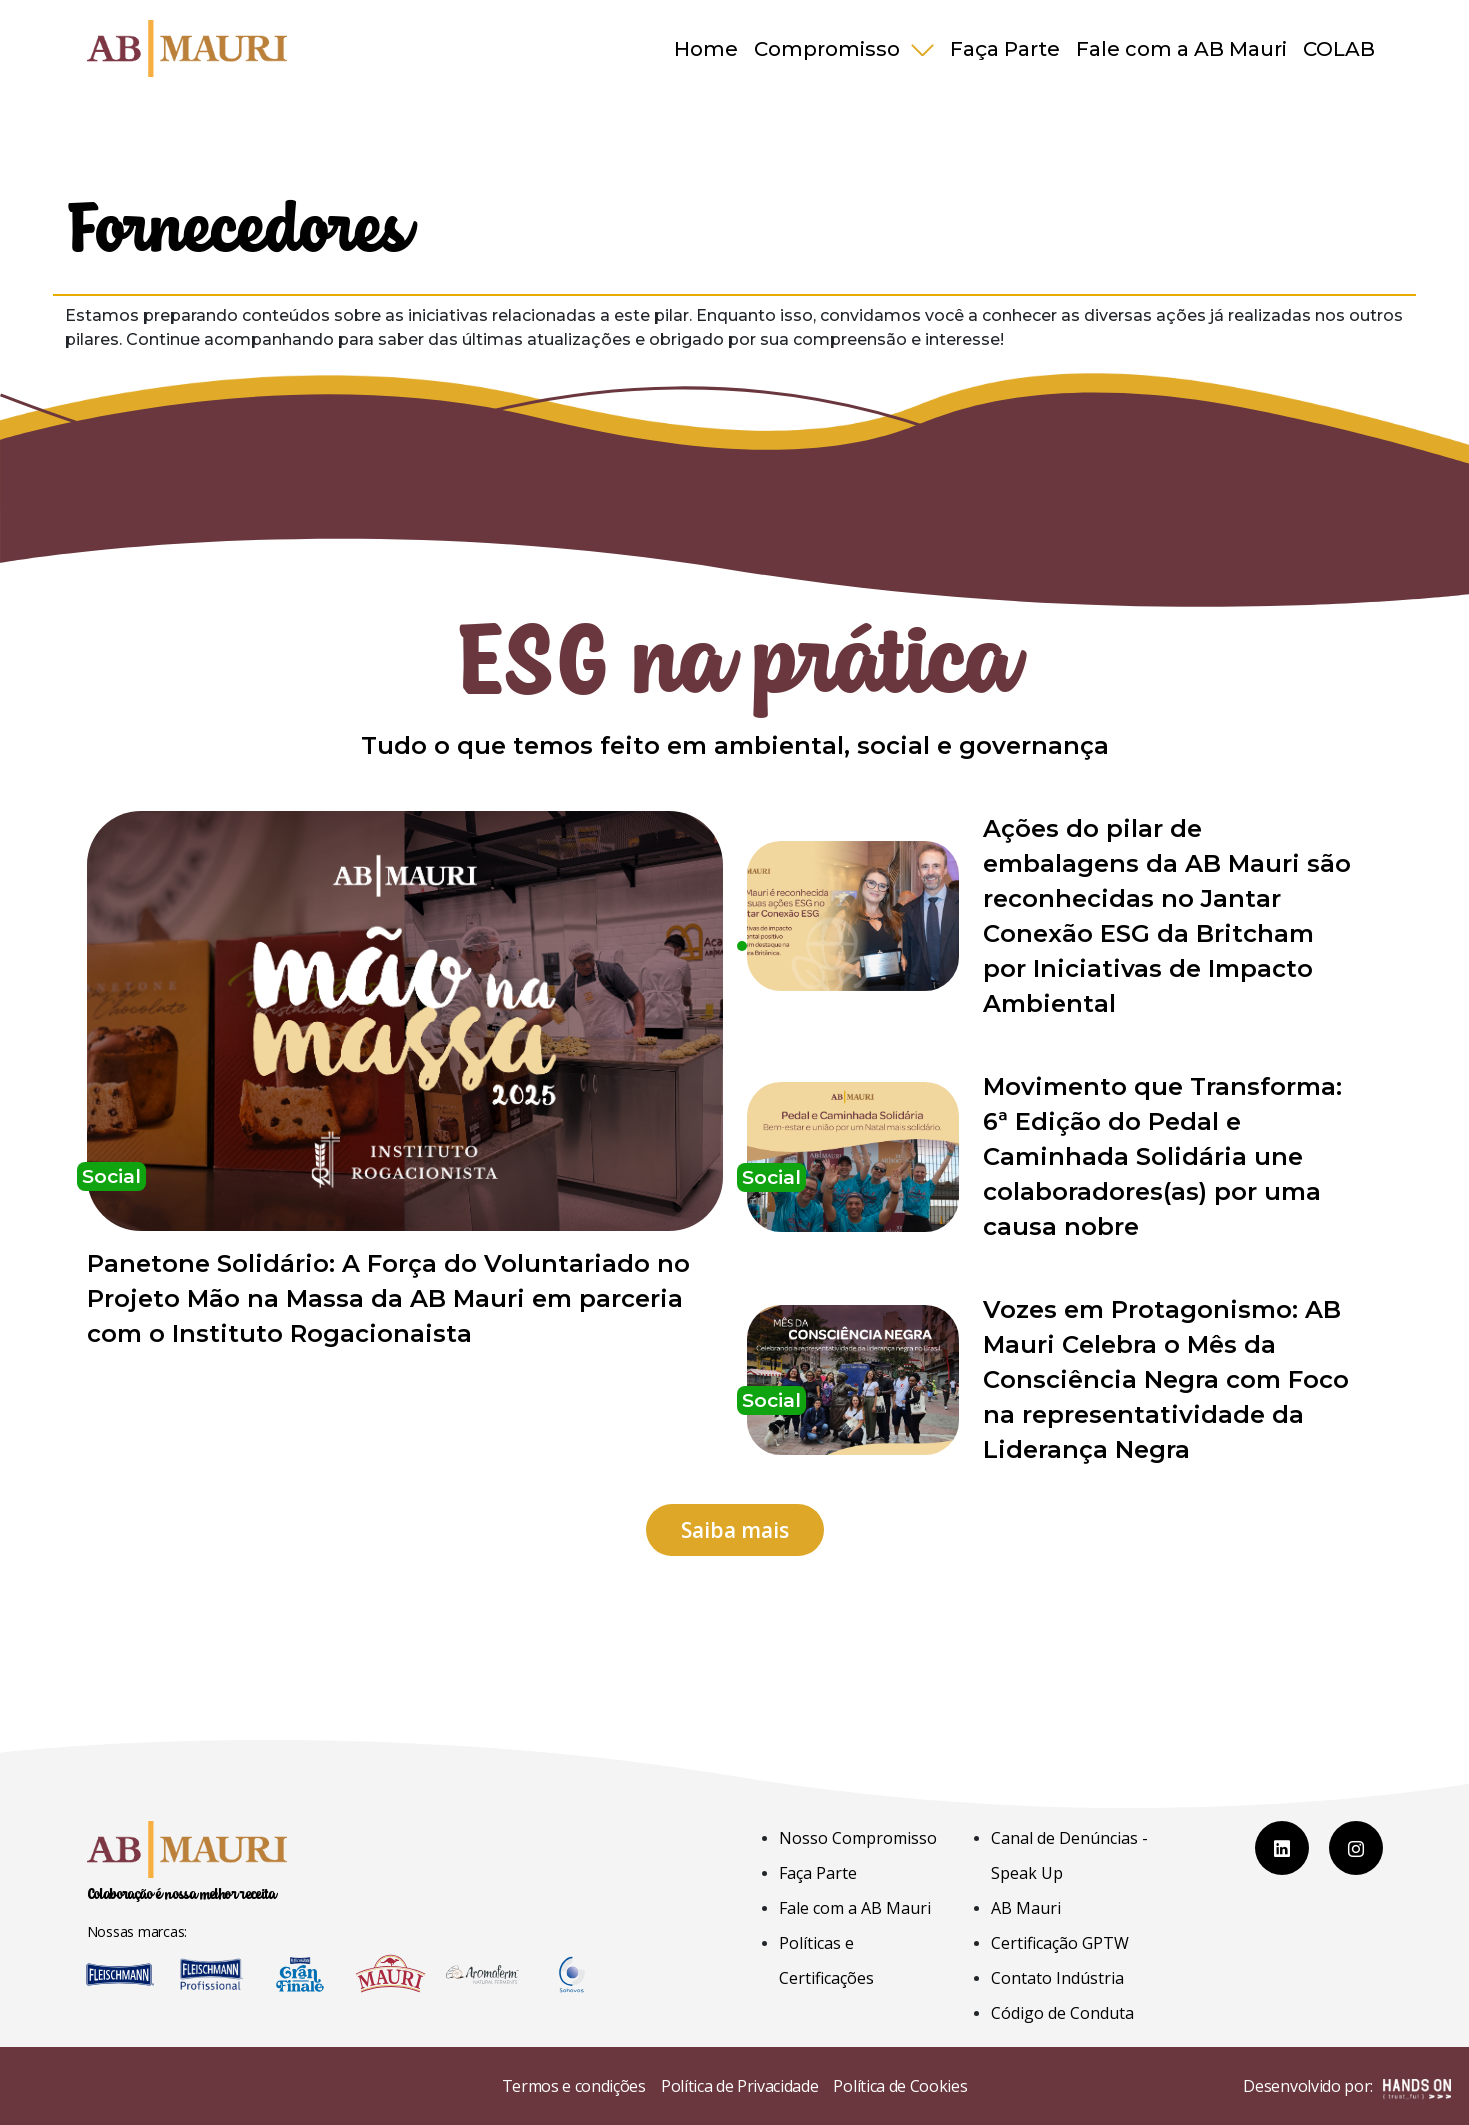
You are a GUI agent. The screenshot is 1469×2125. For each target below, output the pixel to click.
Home (706, 49)
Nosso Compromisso (858, 1838)
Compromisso (829, 49)
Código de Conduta (1062, 2013)
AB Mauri (1026, 1908)
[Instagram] (1356, 1848)
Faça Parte (1005, 49)
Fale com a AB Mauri (1181, 49)
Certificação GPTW (1060, 1943)
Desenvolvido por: (1347, 2088)
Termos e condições (574, 2086)
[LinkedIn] (1282, 1848)
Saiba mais (735, 1530)
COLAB (1339, 49)
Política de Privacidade (740, 2086)
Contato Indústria (1057, 1978)
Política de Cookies (900, 2086)
